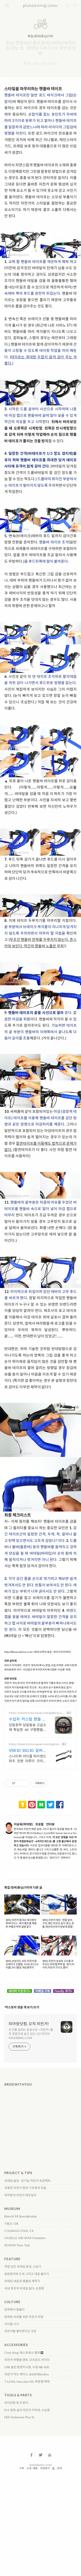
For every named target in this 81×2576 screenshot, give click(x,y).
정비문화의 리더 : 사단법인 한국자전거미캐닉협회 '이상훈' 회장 (37, 1669)
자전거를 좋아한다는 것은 (20, 2344)
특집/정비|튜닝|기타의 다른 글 (23, 1901)
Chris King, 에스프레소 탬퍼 (22, 2366)
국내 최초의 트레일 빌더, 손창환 (24, 2301)
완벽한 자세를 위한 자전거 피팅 (23, 2330)
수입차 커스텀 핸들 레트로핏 (27, 1719)
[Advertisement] (40, 1879)
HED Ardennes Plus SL (19, 2430)
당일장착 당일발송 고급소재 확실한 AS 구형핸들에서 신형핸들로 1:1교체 (27, 1727)
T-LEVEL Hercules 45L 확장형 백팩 (27, 2394)
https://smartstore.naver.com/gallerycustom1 (36, 1713)
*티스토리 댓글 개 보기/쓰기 (21, 2020)
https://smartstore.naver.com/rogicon (34, 1744)
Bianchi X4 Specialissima (20, 2229)
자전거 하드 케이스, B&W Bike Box (26, 2387)
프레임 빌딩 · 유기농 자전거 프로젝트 (27, 2194)
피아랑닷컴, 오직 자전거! (29, 2037)
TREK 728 (11, 2237)
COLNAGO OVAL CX (18, 2244)
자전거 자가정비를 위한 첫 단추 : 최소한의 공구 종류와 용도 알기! (38, 1687)
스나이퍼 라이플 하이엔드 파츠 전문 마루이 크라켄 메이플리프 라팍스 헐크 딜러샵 (27, 1758)
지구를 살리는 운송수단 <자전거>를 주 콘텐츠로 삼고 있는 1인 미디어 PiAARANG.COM (31, 2047)
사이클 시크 (11, 2337)
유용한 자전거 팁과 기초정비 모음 (25, 2201)
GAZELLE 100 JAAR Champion (25, 2251)
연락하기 (65, 1857)
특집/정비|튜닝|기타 (40, 36)
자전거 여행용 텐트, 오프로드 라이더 (27, 2373)
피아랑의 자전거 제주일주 (20, 2208)
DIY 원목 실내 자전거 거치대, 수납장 (27, 2423)
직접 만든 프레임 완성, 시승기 (22, 2280)
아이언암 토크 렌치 (16, 2416)
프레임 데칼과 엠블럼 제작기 (22, 2294)
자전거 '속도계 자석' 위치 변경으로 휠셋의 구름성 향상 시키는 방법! (39, 1683)
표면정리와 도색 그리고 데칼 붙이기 (26, 2287)
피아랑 (27, 63)
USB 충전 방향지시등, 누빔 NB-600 (26, 2380)
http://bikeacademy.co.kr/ (18, 1651)
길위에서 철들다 (14, 2322)
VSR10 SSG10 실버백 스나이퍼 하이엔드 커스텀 (27, 1750)
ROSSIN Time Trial (17, 2258)
